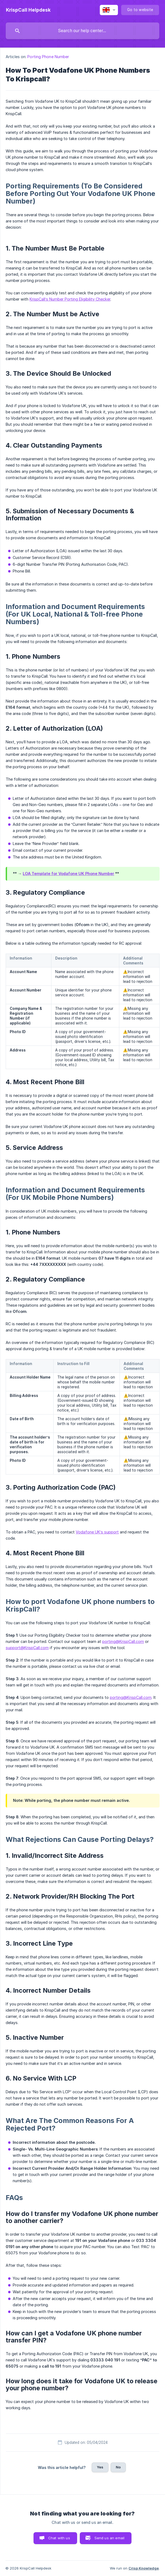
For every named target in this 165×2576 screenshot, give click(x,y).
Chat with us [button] (59, 2538)
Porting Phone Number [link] (48, 56)
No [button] (118, 2467)
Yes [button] (100, 2467)
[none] (28, 10)
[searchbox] (82, 30)
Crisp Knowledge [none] (143, 2568)
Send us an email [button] (109, 2538)
